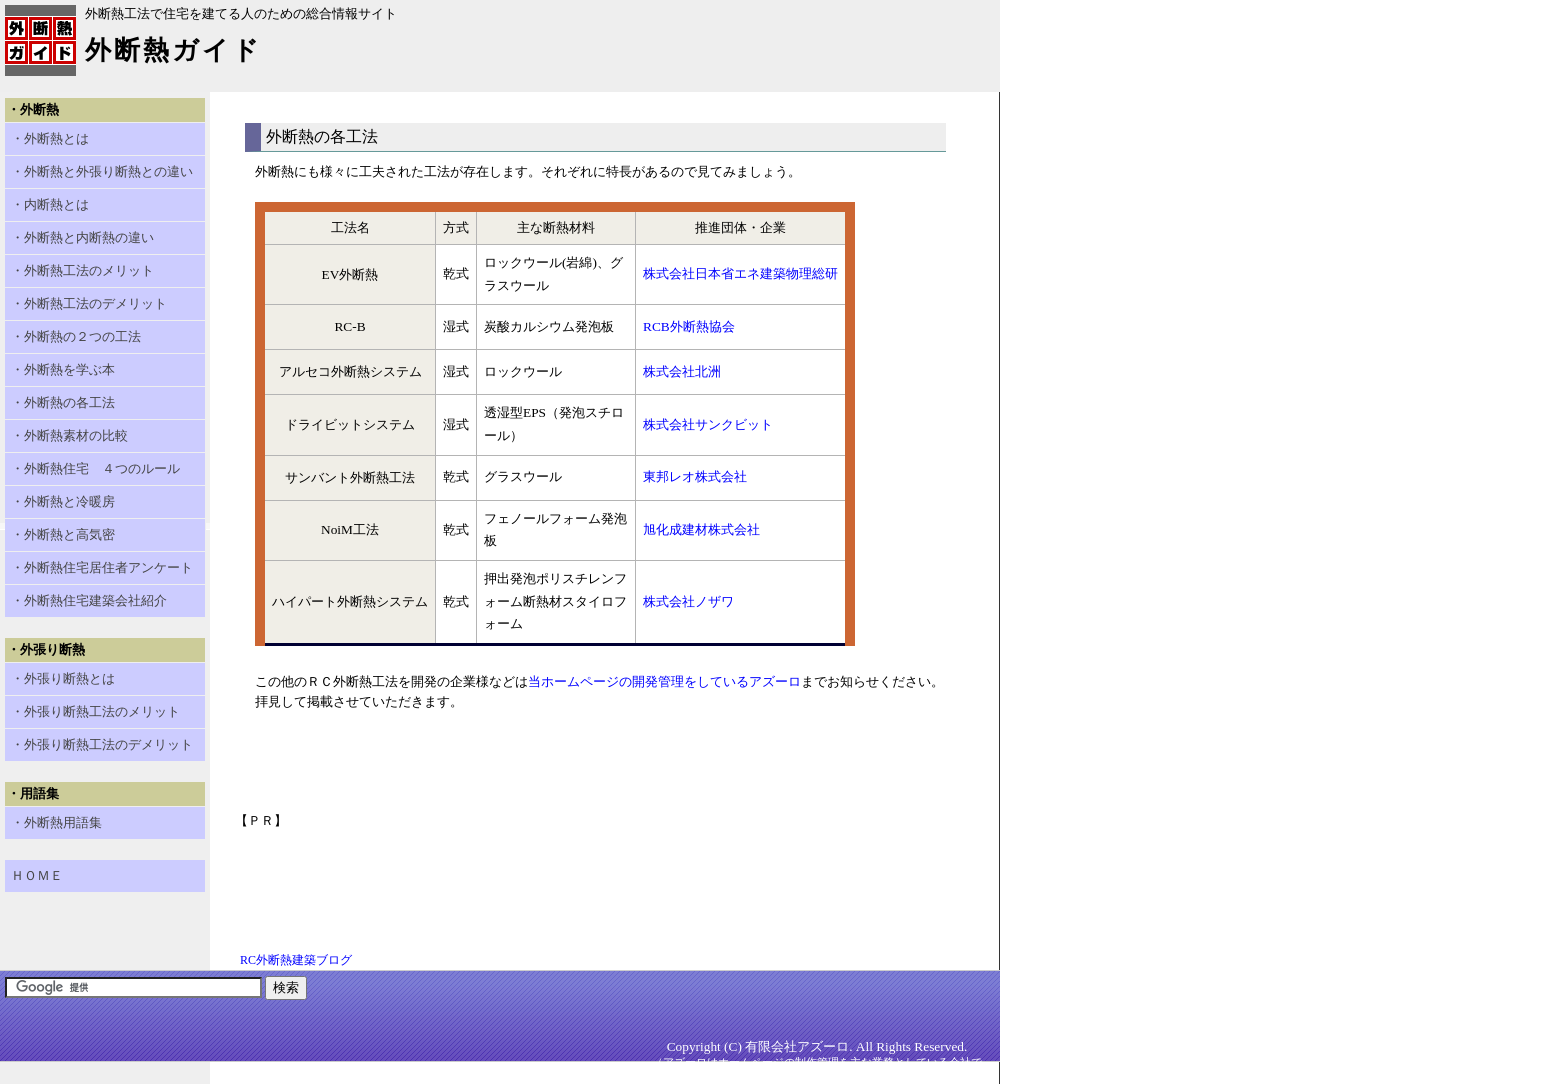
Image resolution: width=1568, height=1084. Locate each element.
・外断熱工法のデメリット (89, 303)
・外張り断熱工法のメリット (95, 711)
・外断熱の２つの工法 (76, 336)
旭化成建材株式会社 (701, 529)
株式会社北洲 (682, 371)
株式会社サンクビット (708, 424)
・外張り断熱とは (63, 678)
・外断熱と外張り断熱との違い (102, 171)
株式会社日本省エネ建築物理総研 (740, 273)
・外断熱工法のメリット (82, 270)
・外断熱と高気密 (63, 534)
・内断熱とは (50, 204)
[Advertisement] (599, 875)
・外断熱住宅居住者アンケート (102, 567)
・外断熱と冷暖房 (63, 501)
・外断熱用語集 (56, 822)
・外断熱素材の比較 (69, 435)
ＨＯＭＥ (37, 875)
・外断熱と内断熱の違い (82, 237)
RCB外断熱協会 (689, 326)
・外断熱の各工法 (63, 402)
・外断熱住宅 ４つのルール (95, 468)
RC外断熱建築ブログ (296, 960)
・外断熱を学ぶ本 (63, 369)
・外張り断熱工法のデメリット (102, 744)
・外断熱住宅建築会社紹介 (89, 600)
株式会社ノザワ (688, 601)
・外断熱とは (50, 138)
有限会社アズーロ (797, 1046)
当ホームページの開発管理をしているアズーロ (664, 681)
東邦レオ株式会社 (695, 476)
